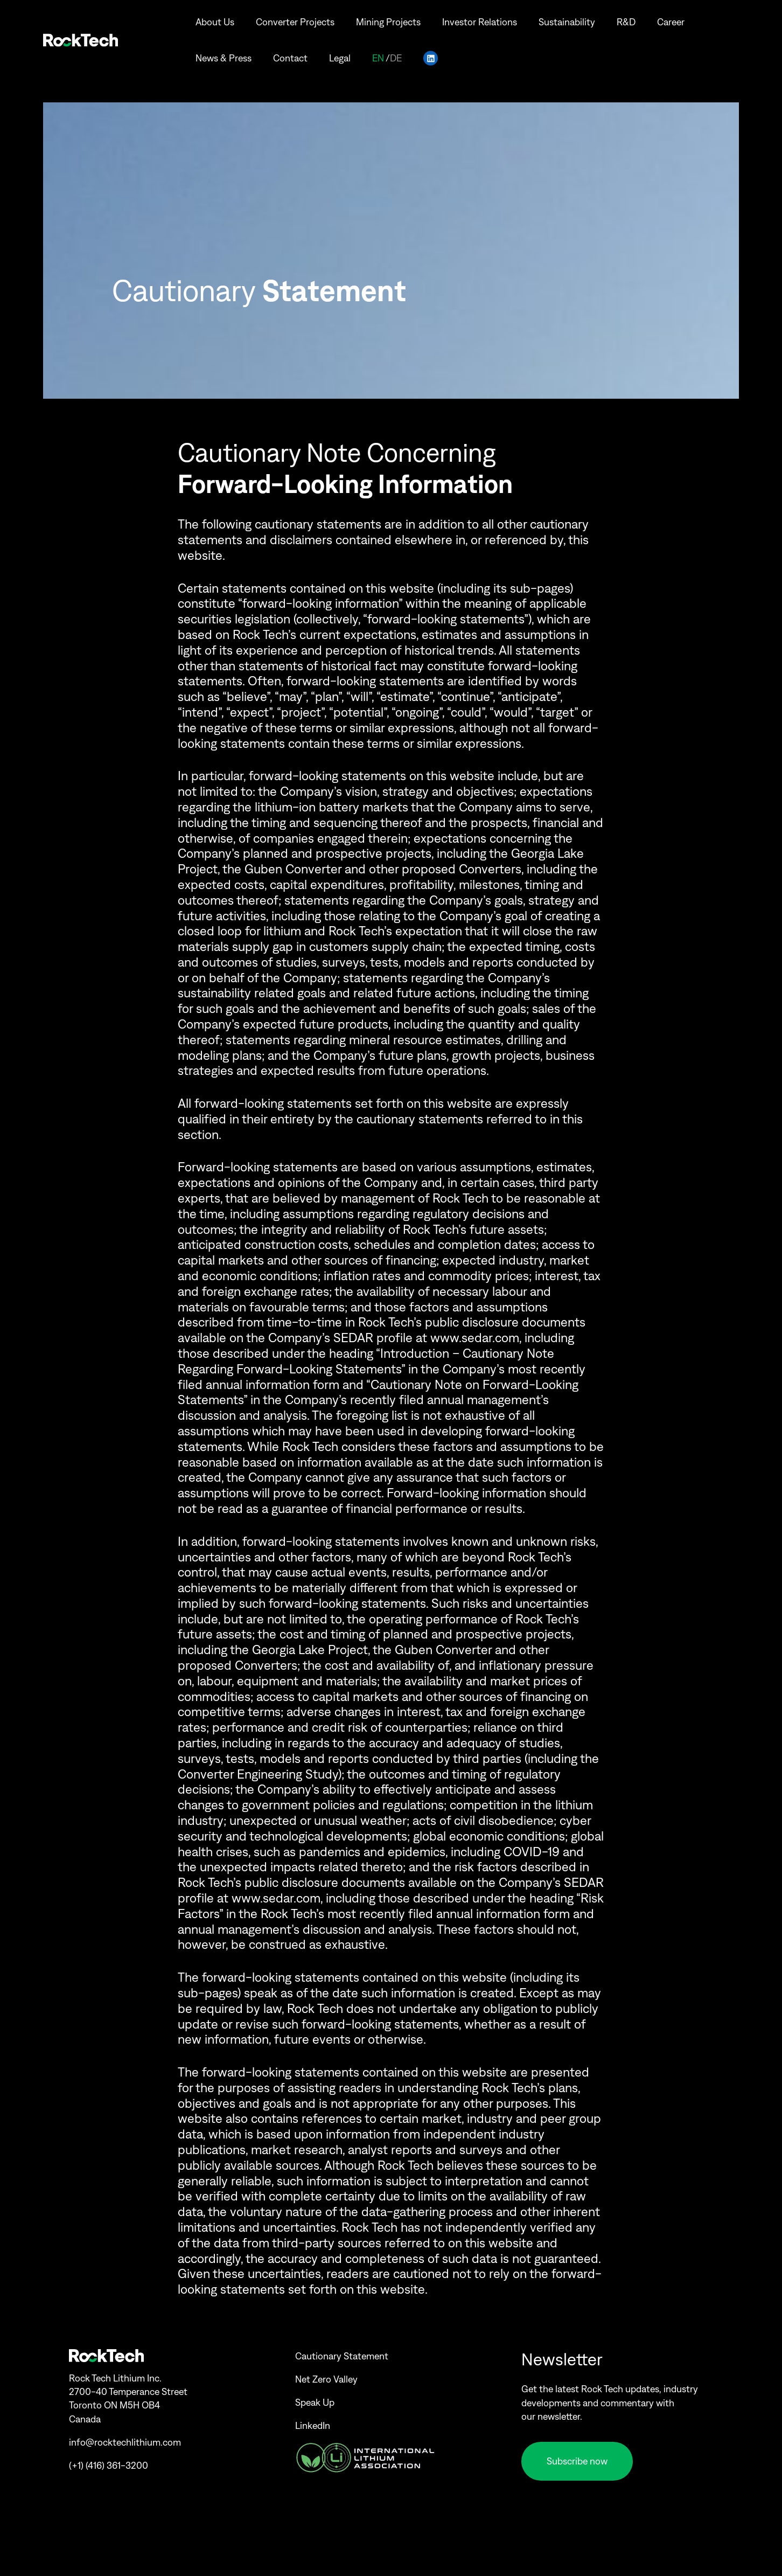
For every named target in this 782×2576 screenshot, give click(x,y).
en (378, 51)
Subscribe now (577, 2461)
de (396, 51)
